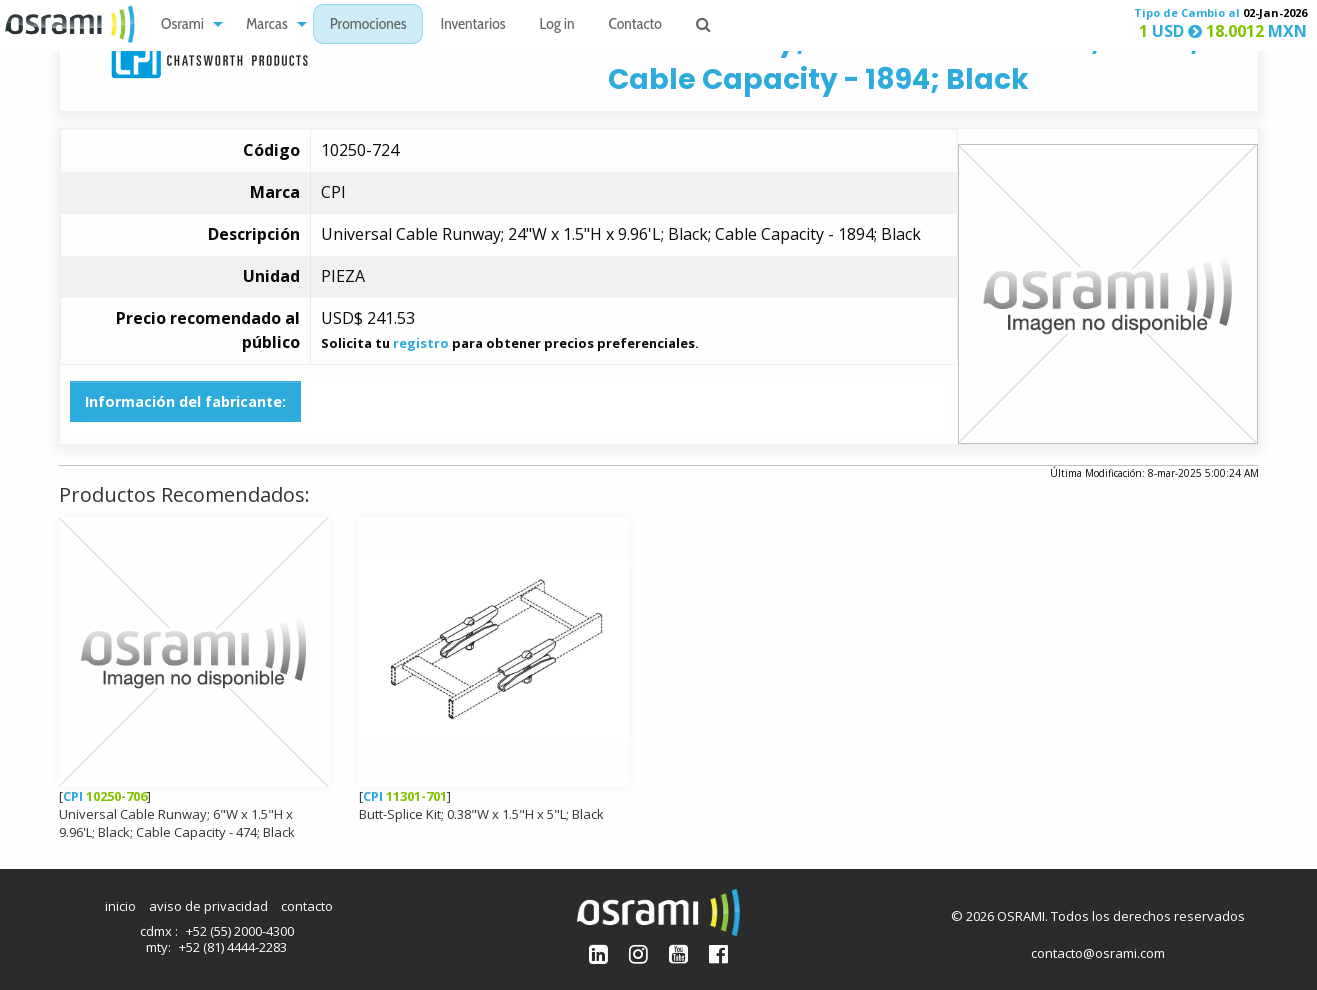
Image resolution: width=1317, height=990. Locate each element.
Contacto (635, 25)
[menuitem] (186, 24)
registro (421, 343)
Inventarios (472, 25)
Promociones (368, 25)
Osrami (182, 25)
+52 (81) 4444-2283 (233, 947)
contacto (307, 906)
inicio (120, 906)
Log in (557, 25)
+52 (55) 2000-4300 (240, 931)
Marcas (267, 25)
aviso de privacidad (208, 906)
